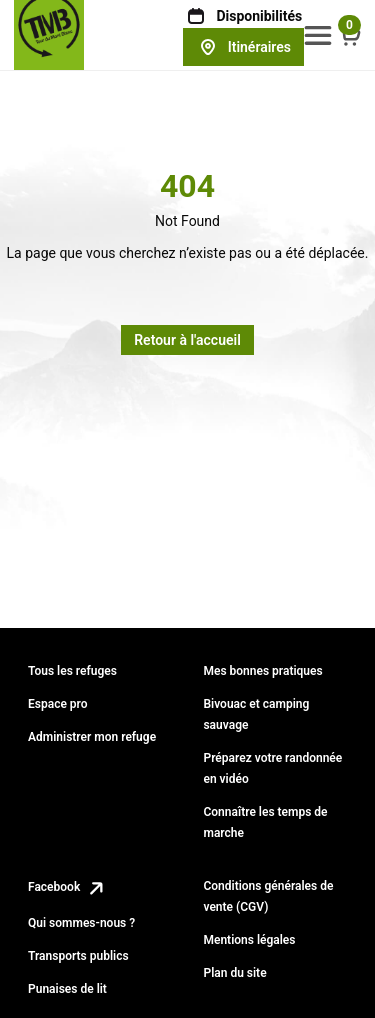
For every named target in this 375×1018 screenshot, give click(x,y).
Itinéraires (243, 47)
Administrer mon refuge (92, 737)
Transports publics (78, 956)
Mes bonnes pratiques (262, 671)
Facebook (68, 887)
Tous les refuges (72, 671)
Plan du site (234, 973)
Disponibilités (243, 16)
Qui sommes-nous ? (81, 923)
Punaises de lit (67, 989)
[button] (318, 35)
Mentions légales (249, 940)
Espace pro (58, 704)
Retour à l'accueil (187, 340)
